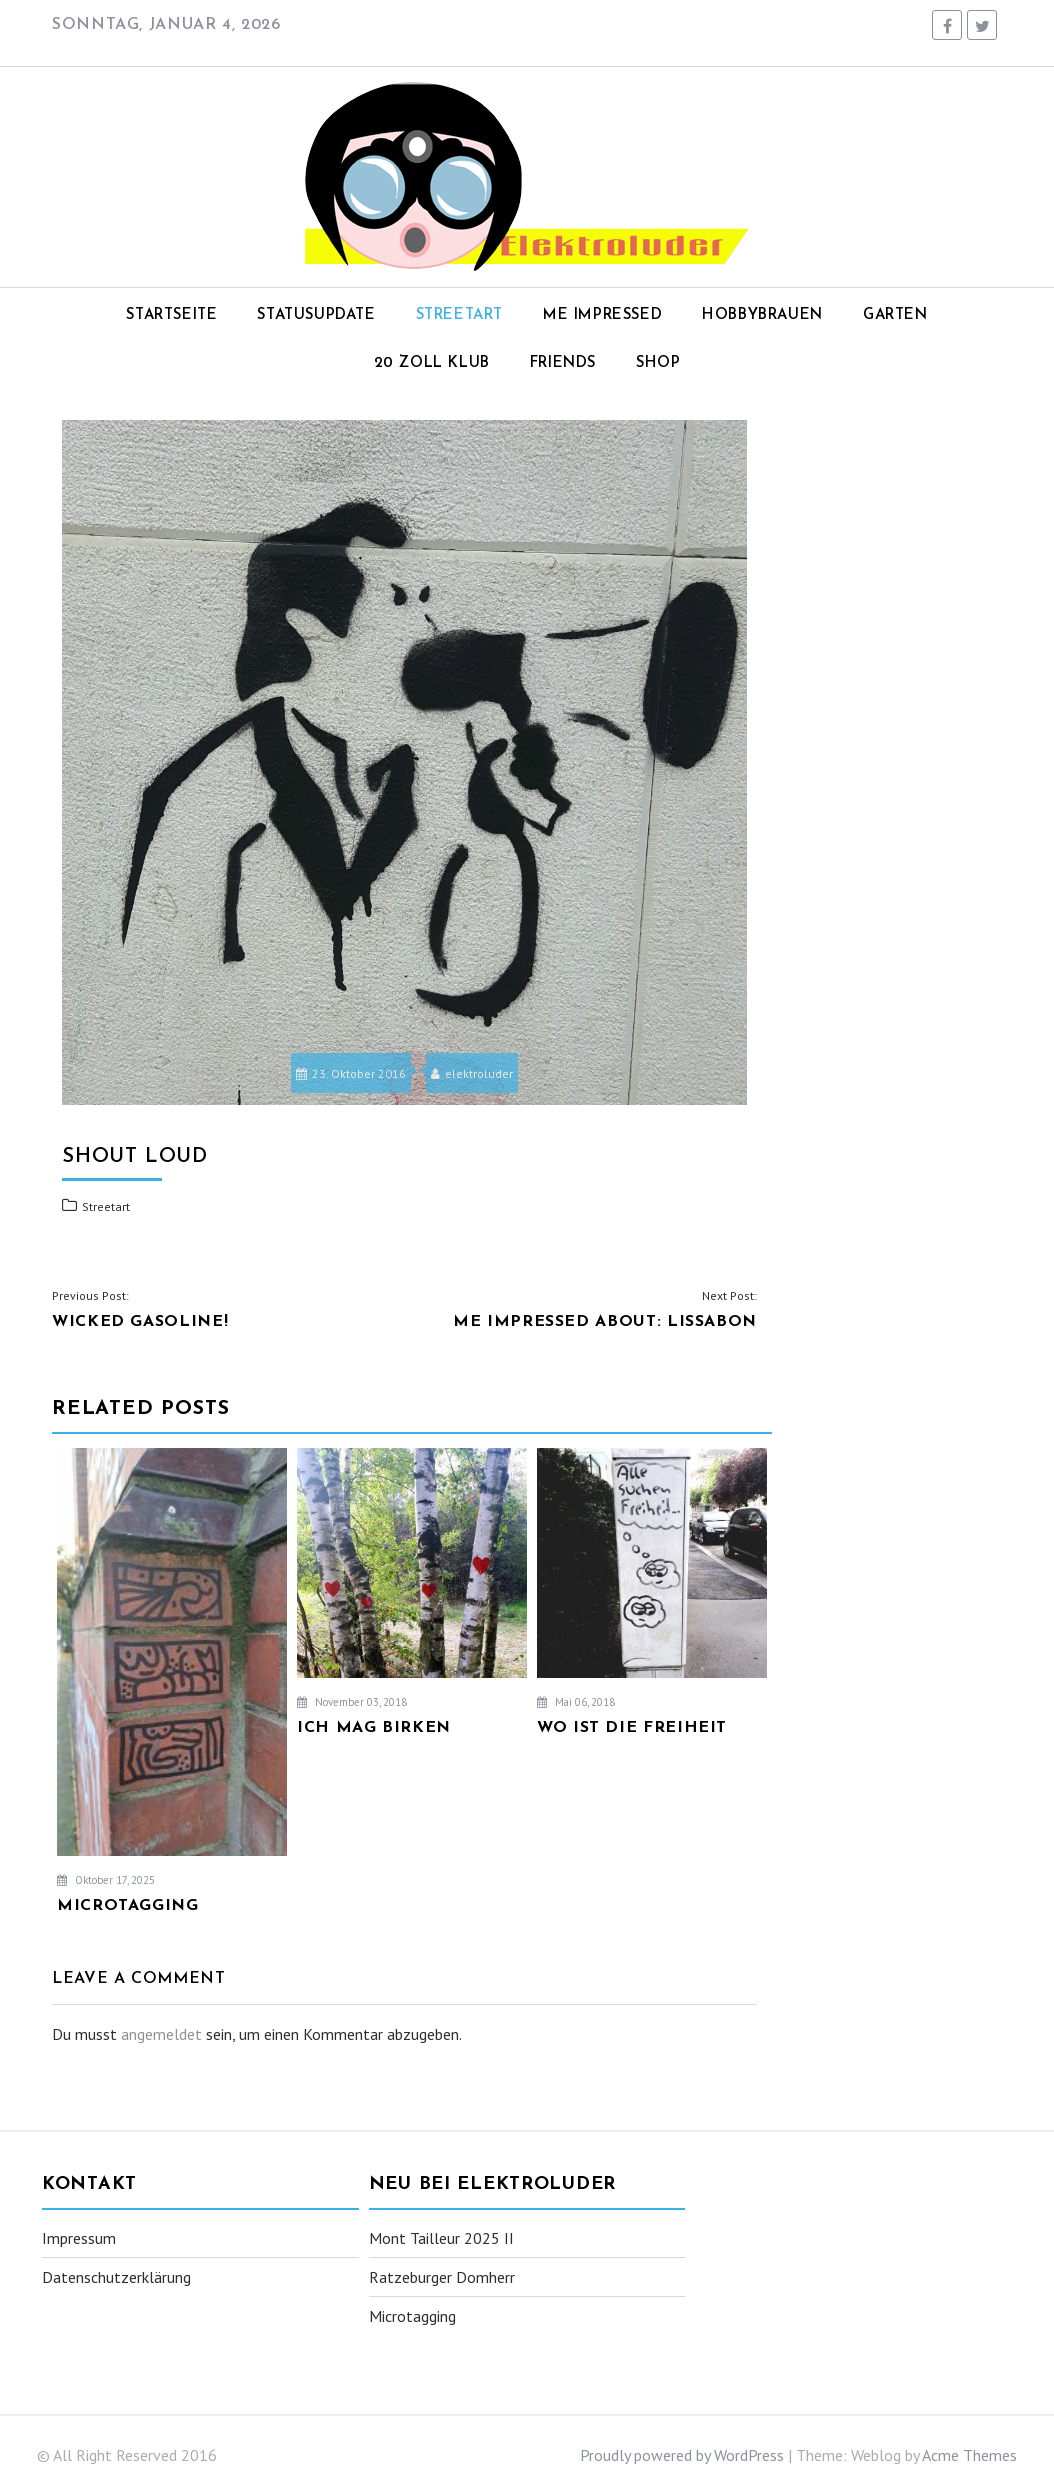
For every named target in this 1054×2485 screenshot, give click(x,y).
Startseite (171, 315)
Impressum (79, 2238)
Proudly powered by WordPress (682, 2455)
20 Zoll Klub (432, 363)
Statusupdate (316, 315)
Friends (563, 363)
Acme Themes (969, 2455)
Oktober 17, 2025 (106, 1880)
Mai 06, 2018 (576, 1702)
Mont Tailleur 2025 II (441, 2238)
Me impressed (602, 315)
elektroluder (472, 1073)
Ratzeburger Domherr (442, 2277)
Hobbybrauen (762, 315)
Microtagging (412, 2316)
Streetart (459, 315)
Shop (658, 363)
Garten (895, 315)
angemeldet (161, 2034)
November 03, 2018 (352, 1702)
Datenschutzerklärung (116, 2277)
